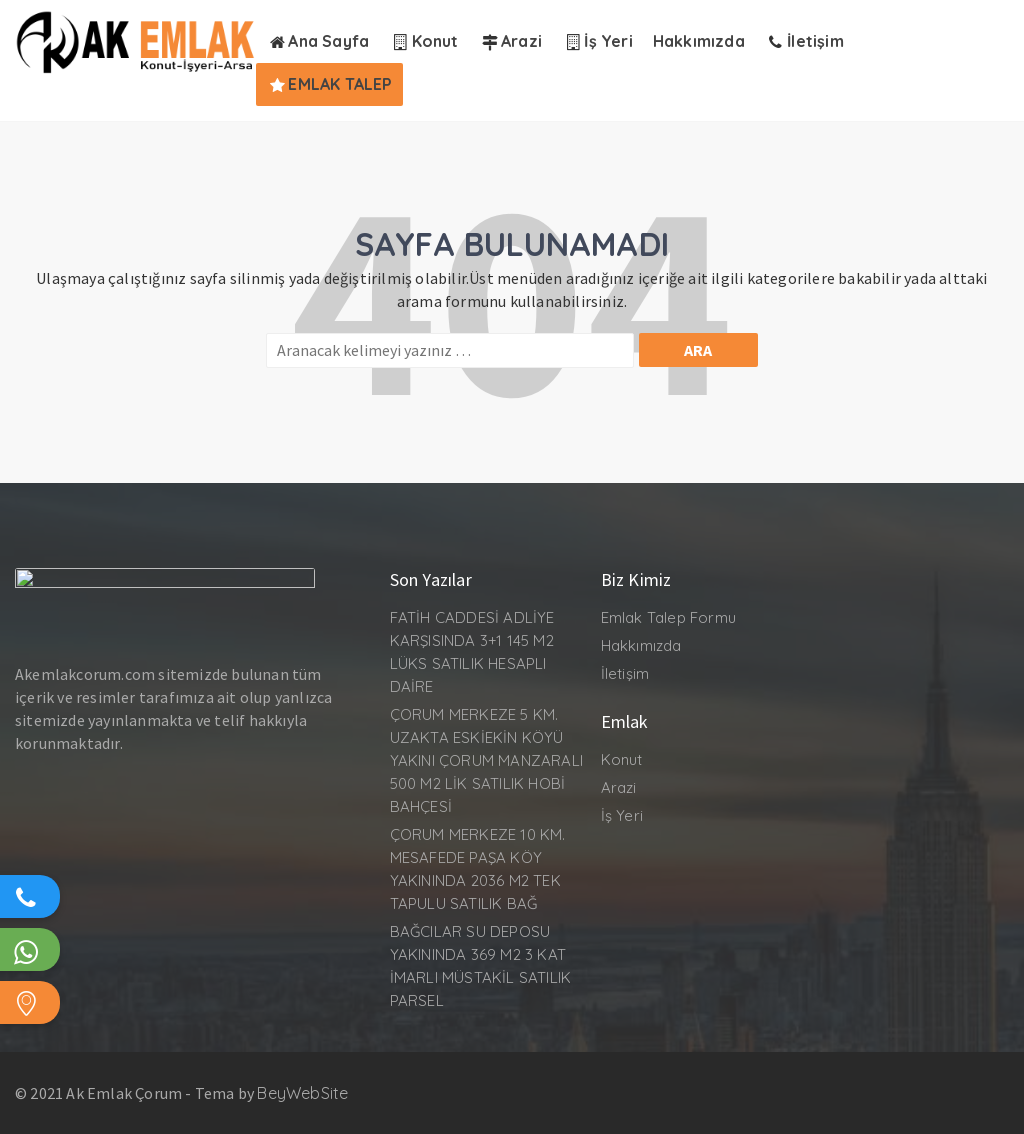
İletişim (625, 673)
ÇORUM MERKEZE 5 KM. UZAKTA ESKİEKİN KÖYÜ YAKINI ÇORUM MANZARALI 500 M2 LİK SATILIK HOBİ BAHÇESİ (486, 760)
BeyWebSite (302, 1093)
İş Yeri (622, 815)
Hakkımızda (641, 645)
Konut (622, 759)
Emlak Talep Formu (668, 617)
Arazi (619, 787)
